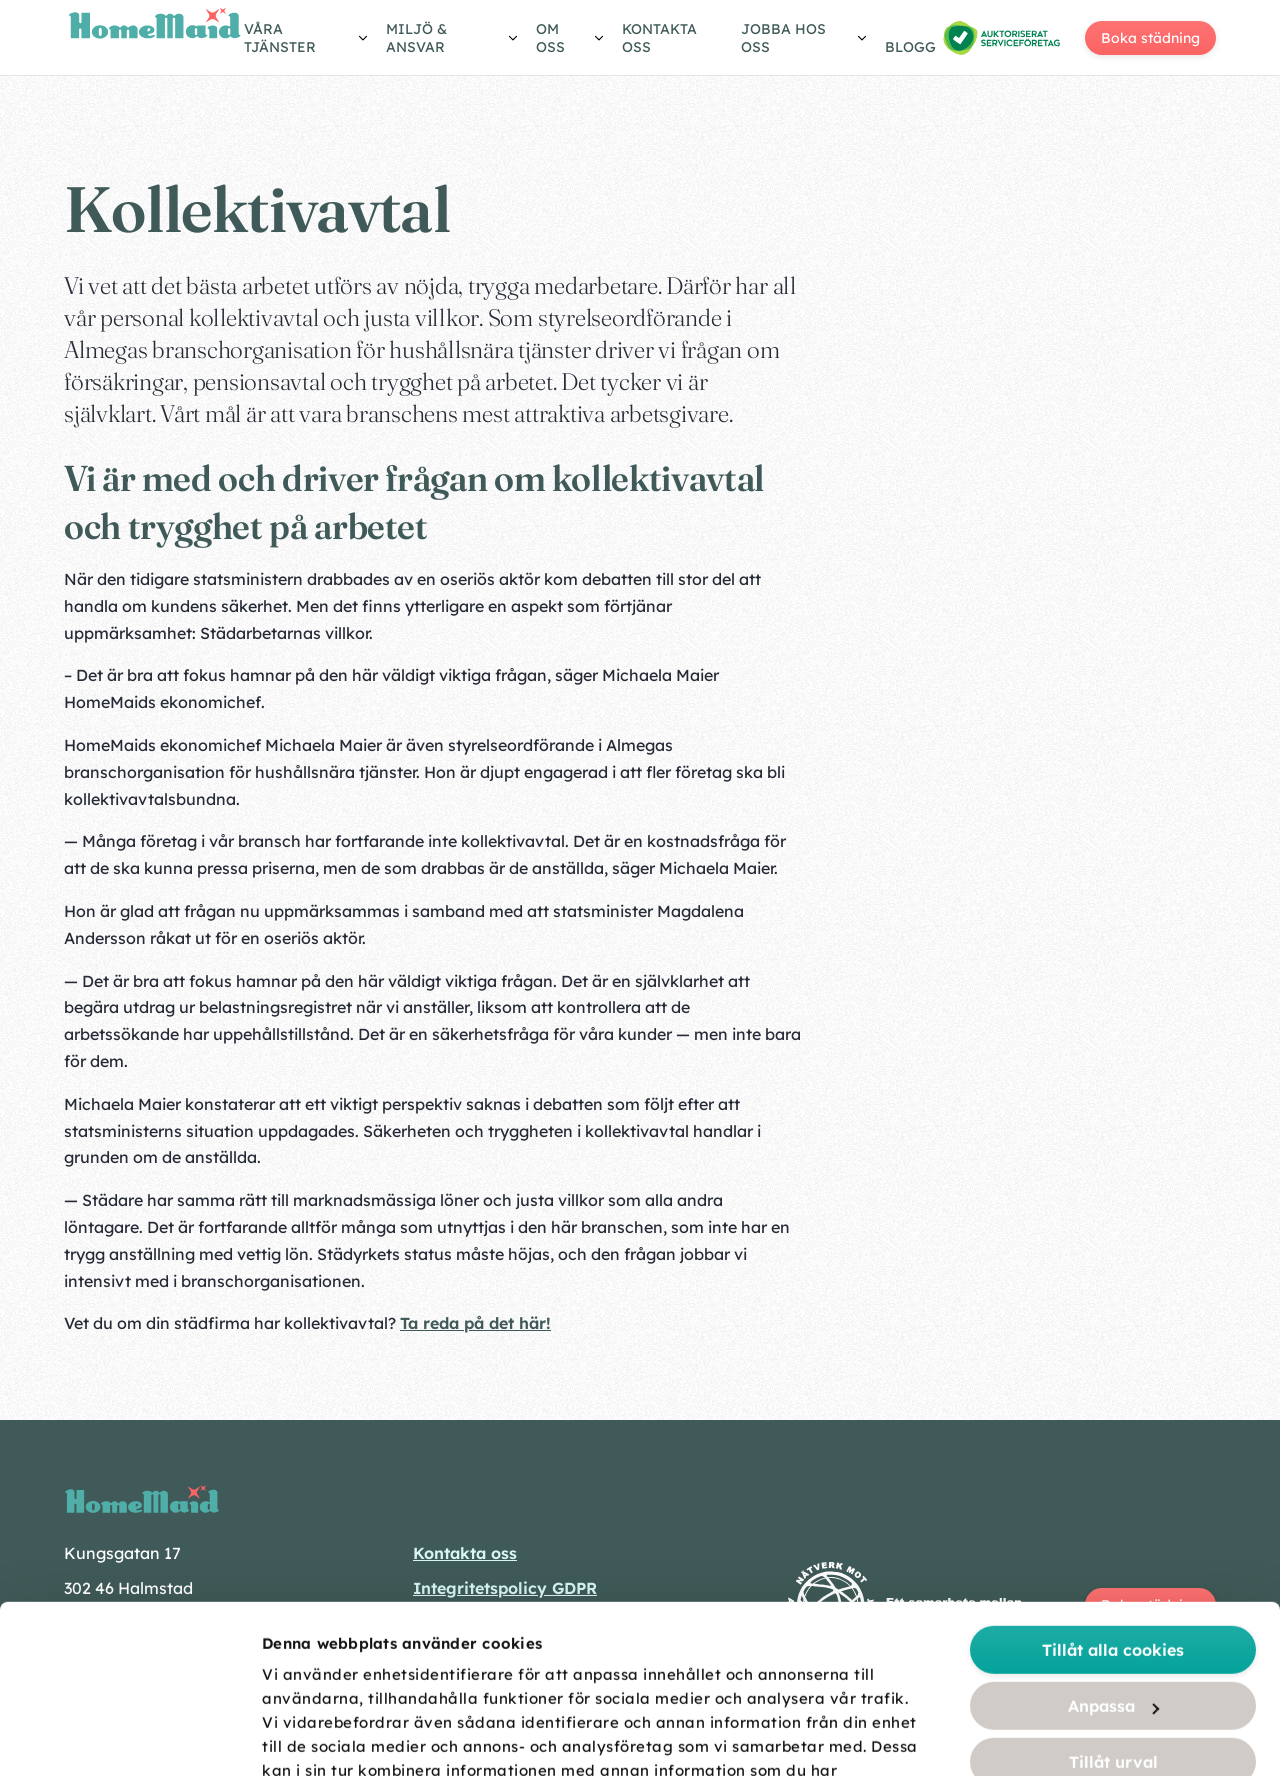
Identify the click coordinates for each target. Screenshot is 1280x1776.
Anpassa (1113, 1538)
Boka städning (1150, 38)
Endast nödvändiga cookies (1113, 1650)
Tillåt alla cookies (1113, 1482)
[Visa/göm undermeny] (307, 41)
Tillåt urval (1113, 1594)
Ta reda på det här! (475, 1323)
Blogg (910, 47)
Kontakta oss (659, 38)
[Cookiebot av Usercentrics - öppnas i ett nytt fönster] (129, 1737)
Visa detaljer (1122, 1737)
